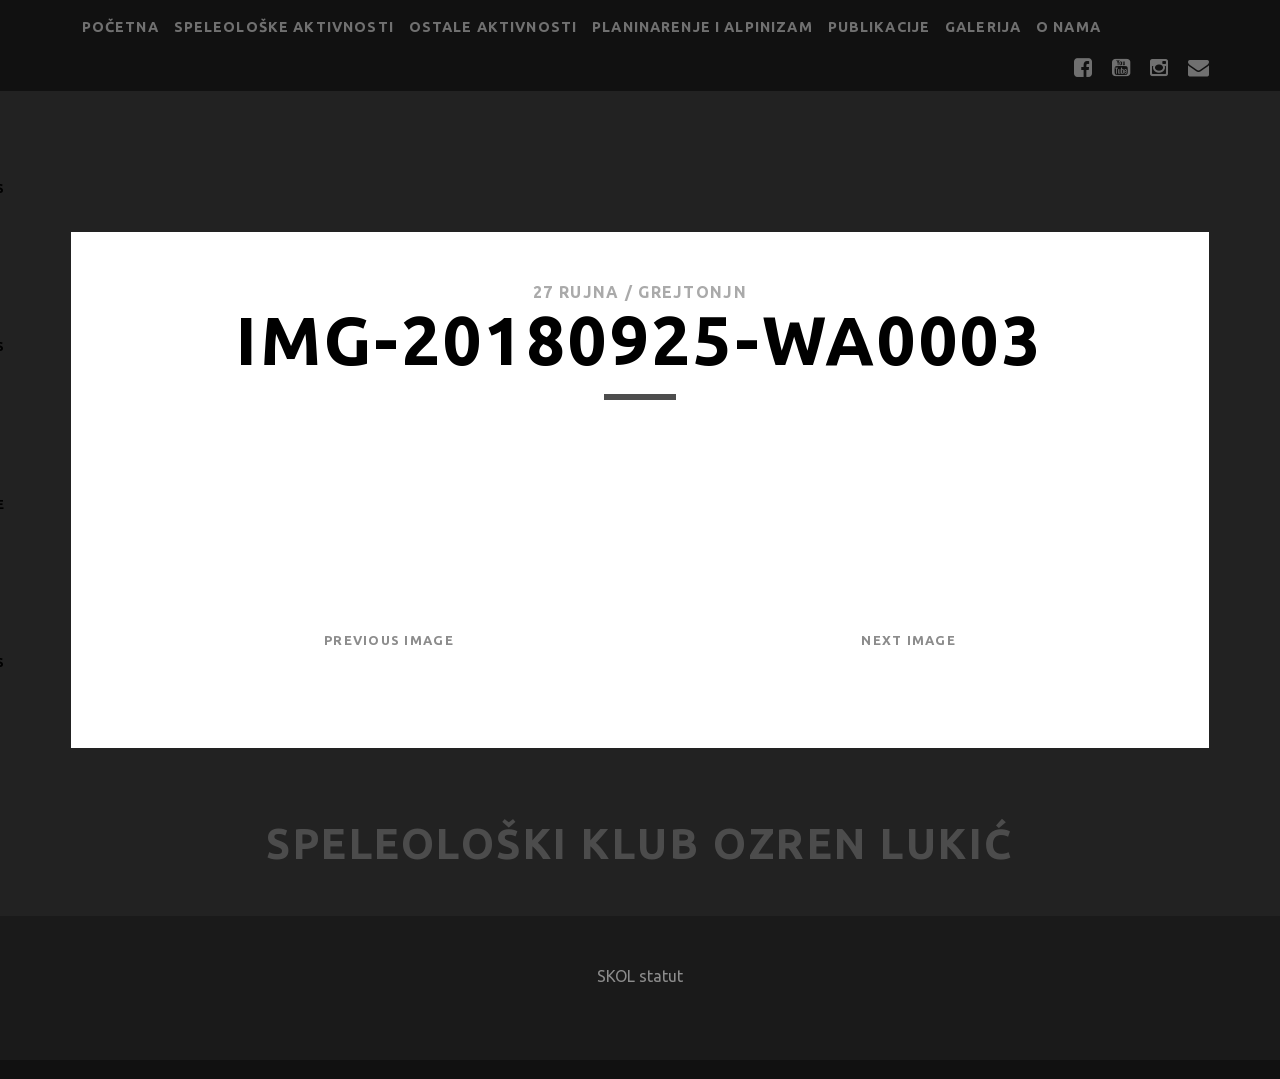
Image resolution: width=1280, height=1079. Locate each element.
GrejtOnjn (692, 292)
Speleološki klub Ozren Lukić (640, 843)
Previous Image (389, 640)
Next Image (908, 640)
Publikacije (879, 27)
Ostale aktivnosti (493, 27)
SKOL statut (640, 976)
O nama (1068, 27)
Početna (120, 27)
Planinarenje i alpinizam (702, 27)
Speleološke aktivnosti (284, 27)
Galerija (983, 27)
